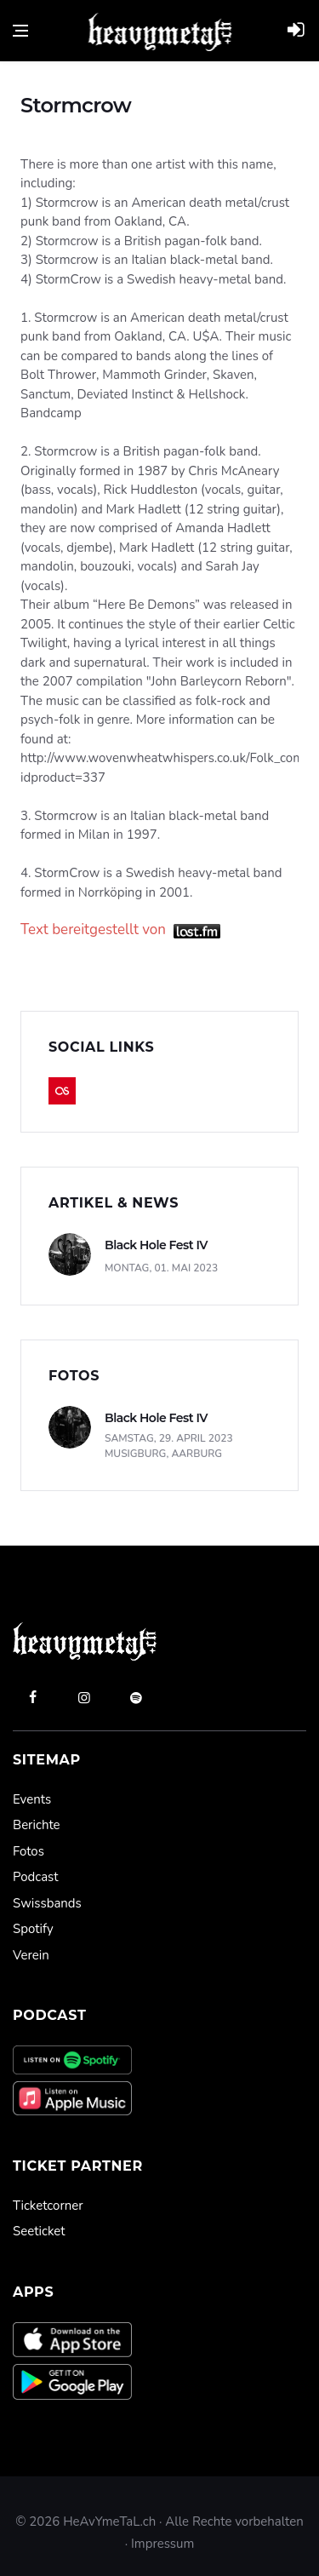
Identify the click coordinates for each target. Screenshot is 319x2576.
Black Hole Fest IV (156, 1245)
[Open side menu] (20, 30)
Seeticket (39, 2231)
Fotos (28, 1851)
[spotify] (136, 1697)
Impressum (162, 2543)
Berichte (36, 1824)
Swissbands (47, 1903)
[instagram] (84, 1697)
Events (32, 1799)
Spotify (33, 1928)
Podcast (35, 1876)
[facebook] (32, 1697)
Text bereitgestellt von (120, 929)
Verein (31, 1955)
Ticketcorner (48, 2205)
